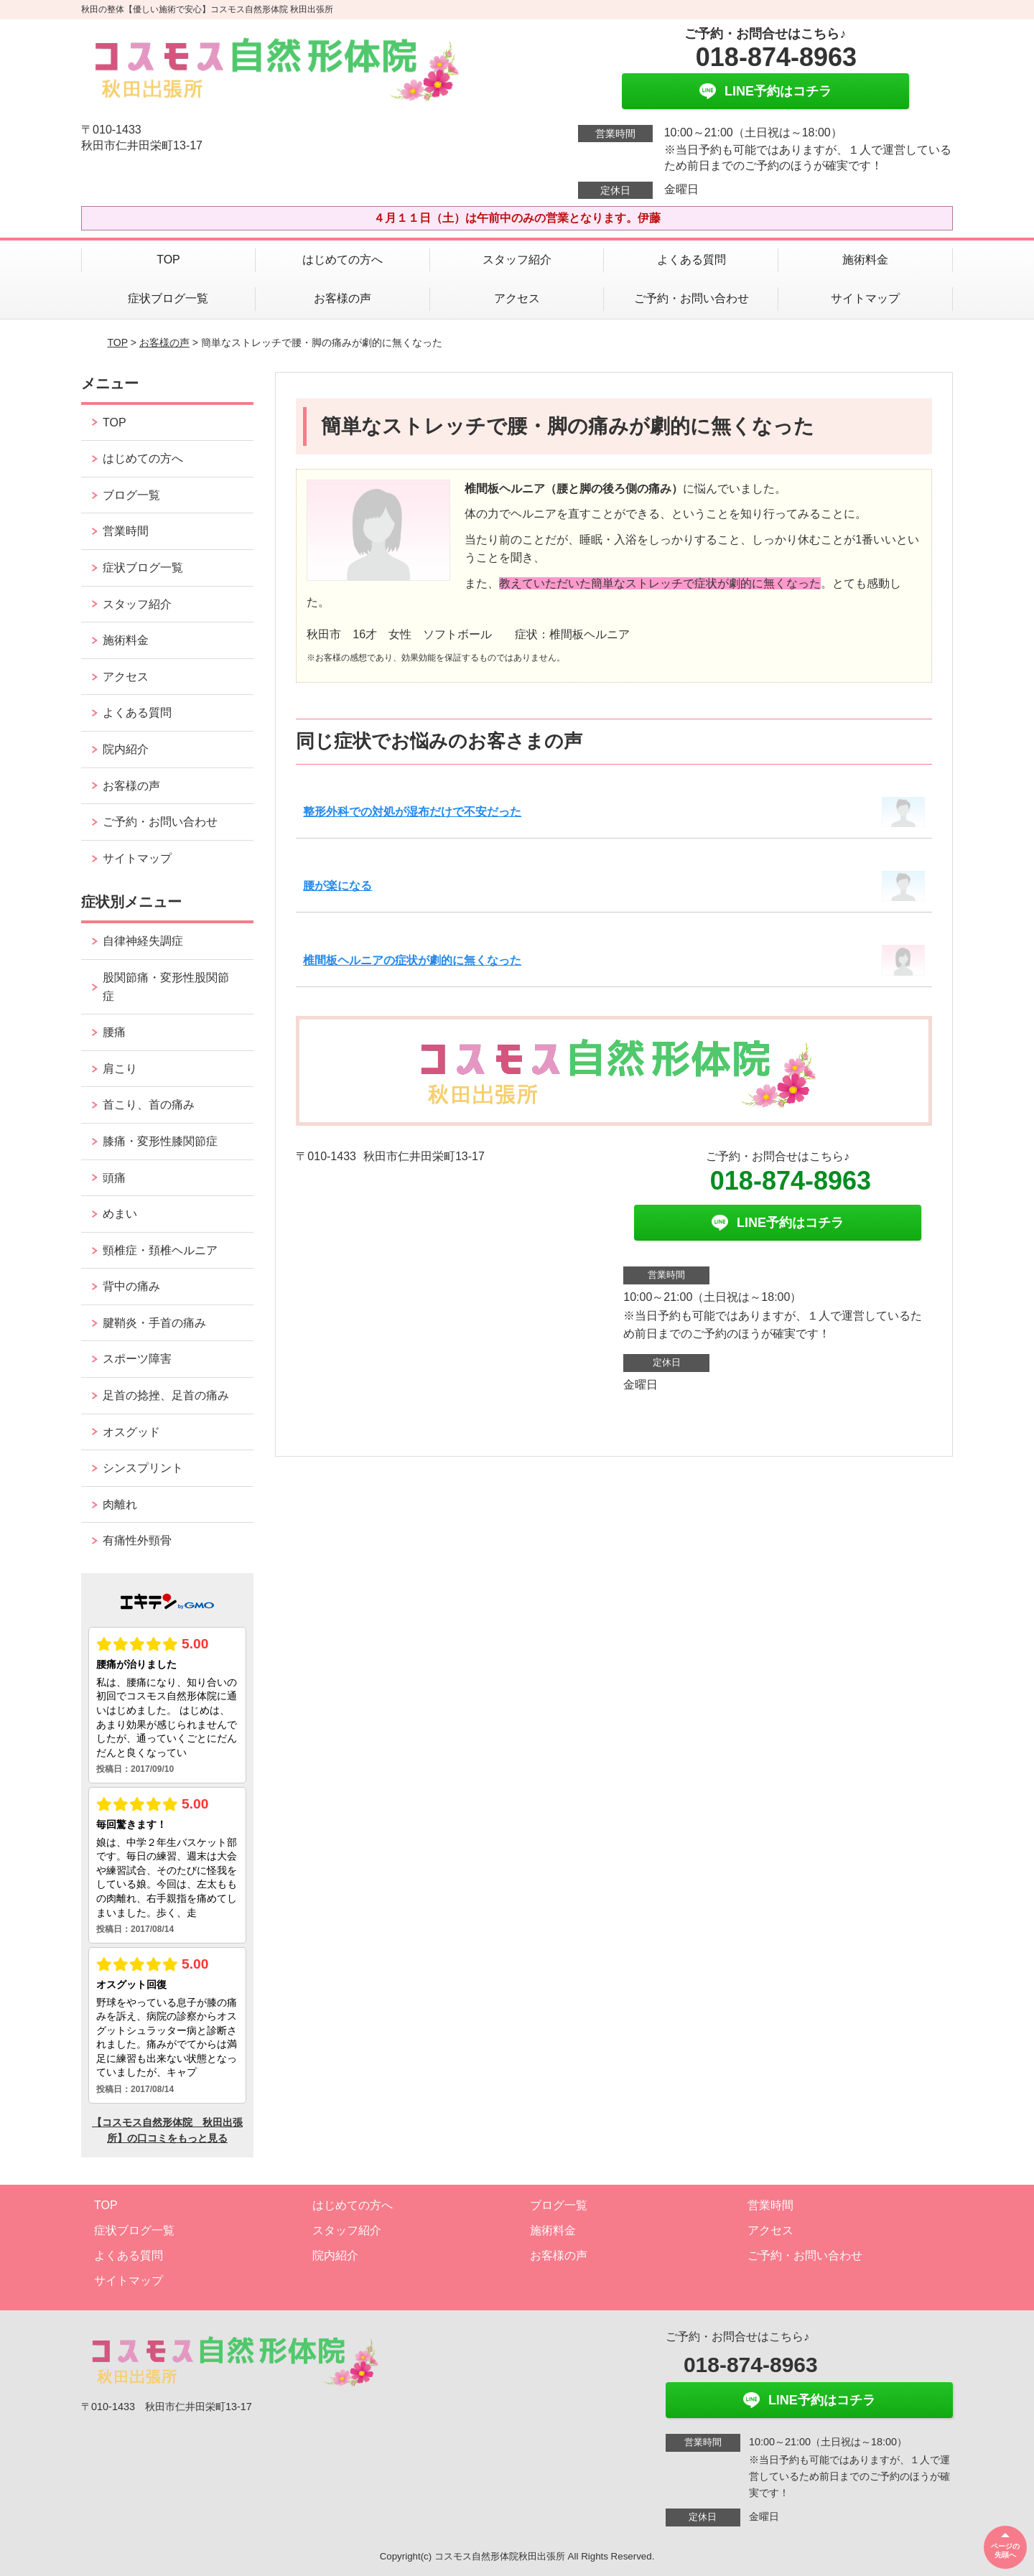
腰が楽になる (337, 885)
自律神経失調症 (143, 941)
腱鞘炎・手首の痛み (154, 1323)
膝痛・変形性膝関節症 (160, 1141)
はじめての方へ (342, 259)
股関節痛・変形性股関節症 (166, 986)
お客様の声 (342, 298)
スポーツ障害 (137, 1359)
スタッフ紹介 (517, 259)
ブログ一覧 (131, 495)
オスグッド (131, 1432)
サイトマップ (865, 298)
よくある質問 (691, 259)
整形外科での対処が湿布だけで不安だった (412, 812)
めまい (120, 1214)
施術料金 (865, 259)
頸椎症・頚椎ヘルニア (160, 1250)
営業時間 (126, 531)
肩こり (120, 1069)
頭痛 (114, 1178)
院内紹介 (126, 749)
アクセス (517, 298)
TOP (168, 259)
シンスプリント (143, 1468)
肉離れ (120, 1504)
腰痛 (114, 1032)
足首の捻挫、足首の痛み (166, 1395)
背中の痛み (131, 1286)
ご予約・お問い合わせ (691, 298)
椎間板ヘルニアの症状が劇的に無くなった (412, 960)
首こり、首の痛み (149, 1104)
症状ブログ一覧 (168, 298)
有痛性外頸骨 (137, 1540)
